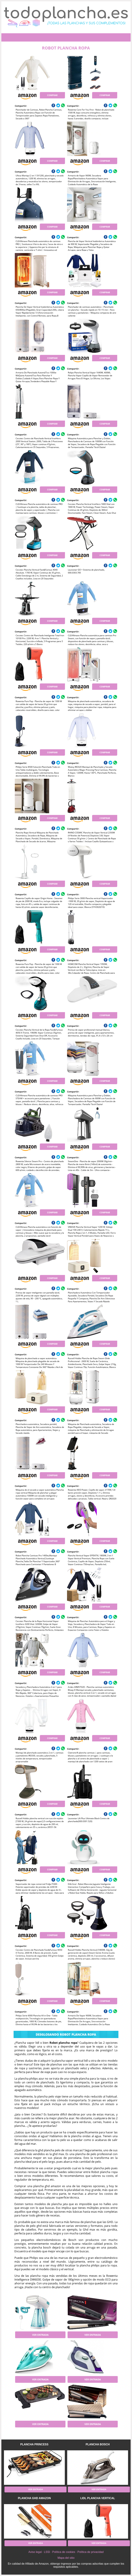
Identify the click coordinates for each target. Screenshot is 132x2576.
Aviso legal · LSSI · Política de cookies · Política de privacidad (65, 2551)
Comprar (52, 95)
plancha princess (34, 2444)
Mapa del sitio (66, 2557)
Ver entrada (40, 2334)
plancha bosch (98, 2444)
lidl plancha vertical (97, 2498)
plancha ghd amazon (34, 2498)
